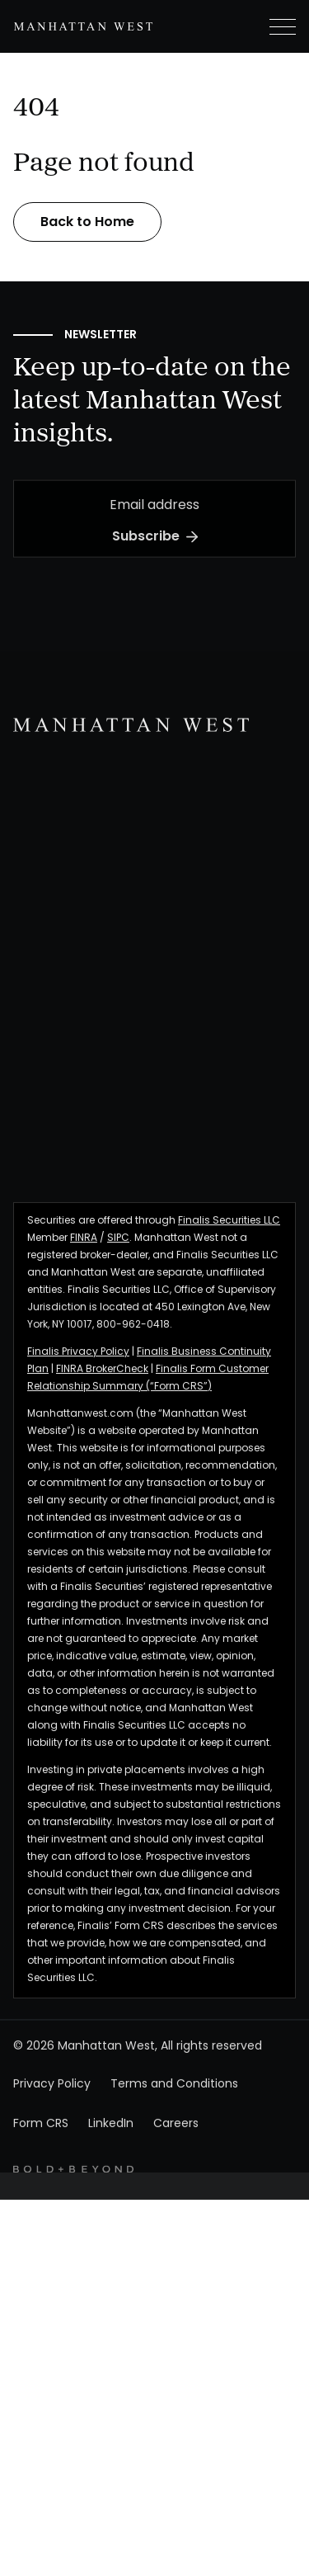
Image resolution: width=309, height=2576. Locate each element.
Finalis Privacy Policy (78, 1374)
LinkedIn (110, 2146)
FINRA (83, 1260)
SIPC (118, 1260)
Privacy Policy (52, 2107)
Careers (176, 2146)
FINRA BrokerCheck (102, 1391)
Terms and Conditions (174, 2107)
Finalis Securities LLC (229, 1243)
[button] (269, 26)
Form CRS (40, 2146)
